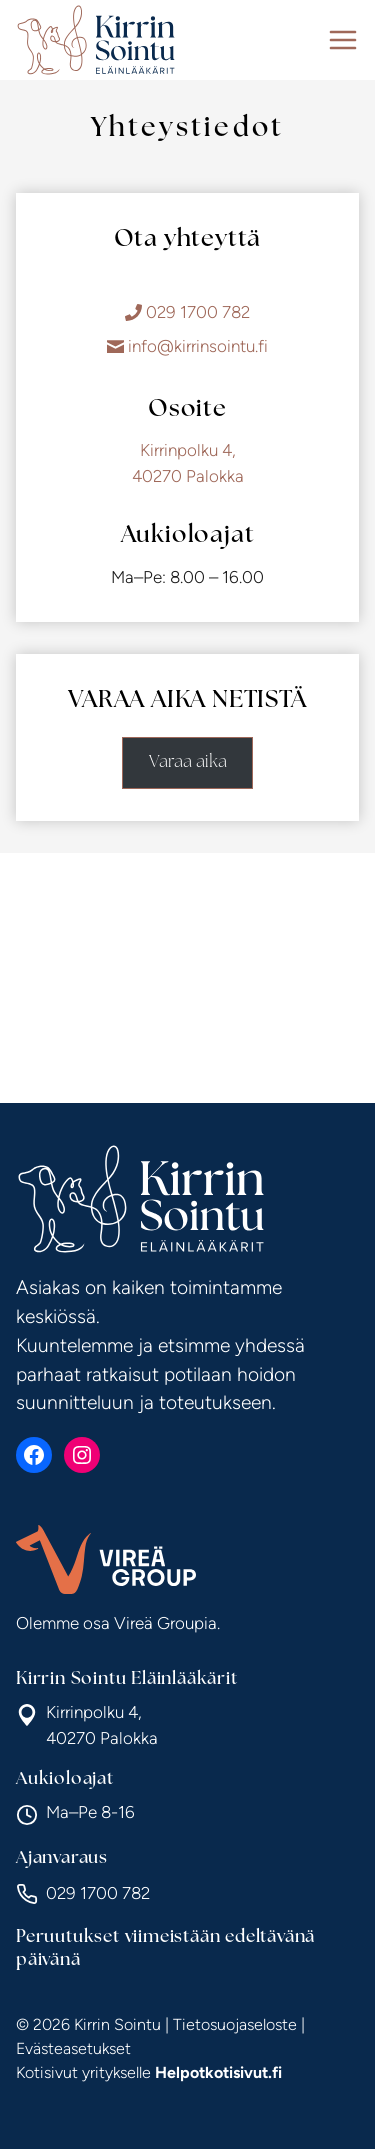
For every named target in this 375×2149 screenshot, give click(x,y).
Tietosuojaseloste (235, 2024)
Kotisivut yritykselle (149, 2072)
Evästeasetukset (73, 2048)
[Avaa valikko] (343, 40)
